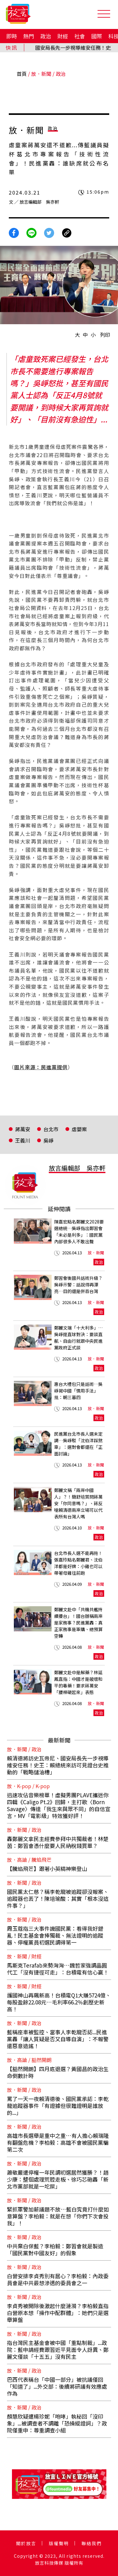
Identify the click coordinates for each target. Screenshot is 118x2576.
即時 (11, 36)
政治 (45, 36)
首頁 (22, 73)
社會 (79, 36)
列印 (105, 334)
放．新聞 (41, 73)
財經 (62, 36)
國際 (96, 36)
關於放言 (26, 2543)
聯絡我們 (91, 2543)
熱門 (28, 36)
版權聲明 (59, 2543)
